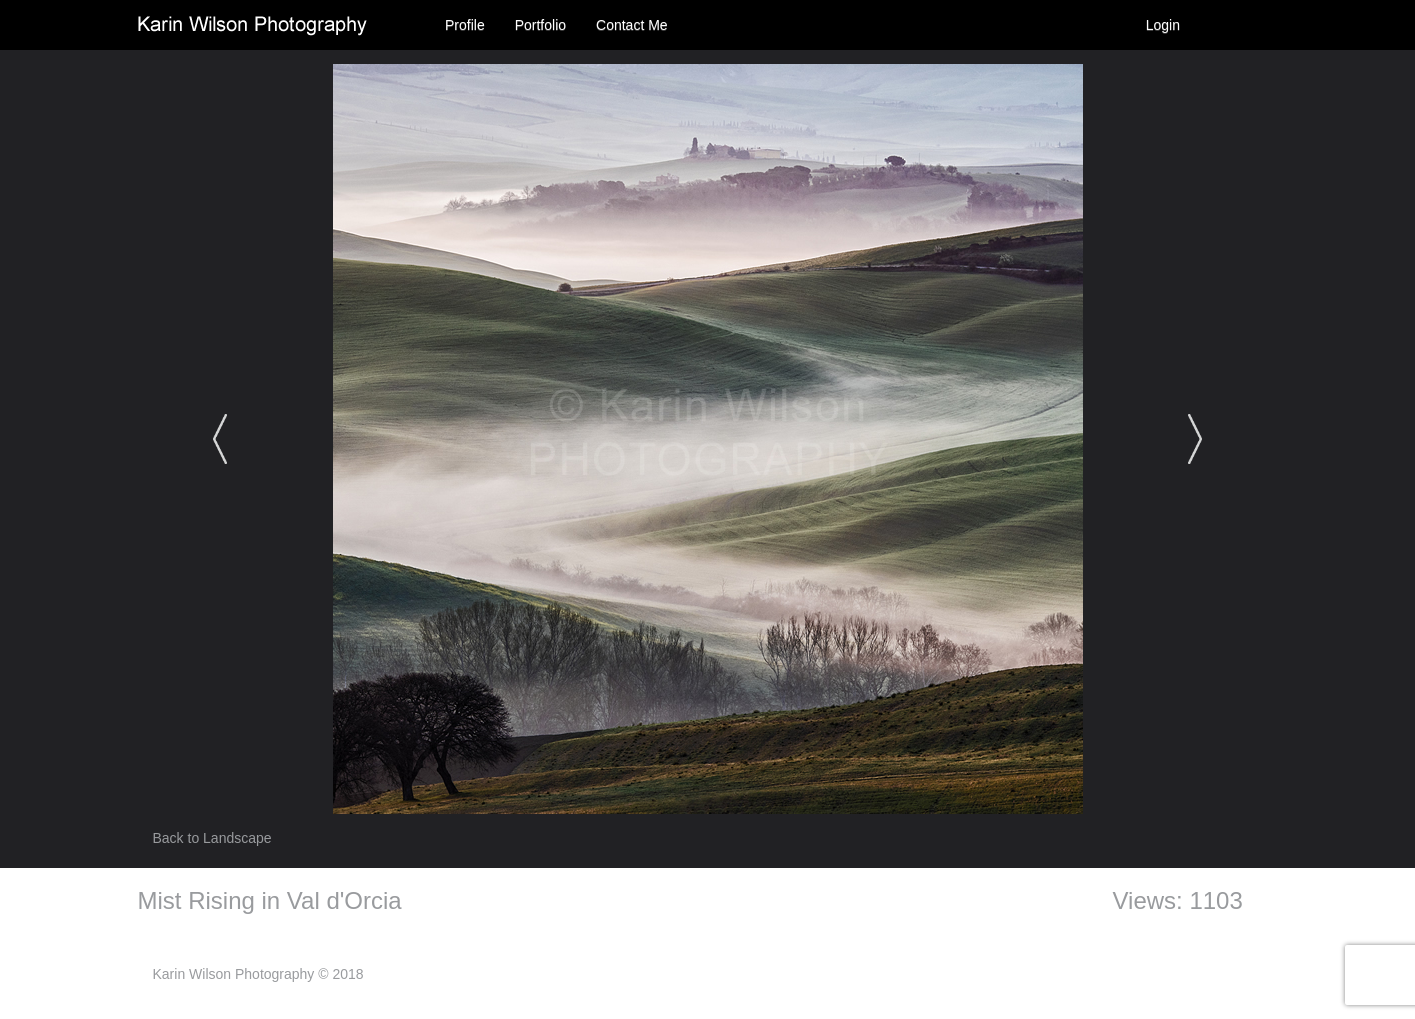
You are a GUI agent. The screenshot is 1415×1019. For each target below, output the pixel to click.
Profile (465, 25)
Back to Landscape (212, 838)
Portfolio (540, 25)
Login (1163, 25)
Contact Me (632, 25)
